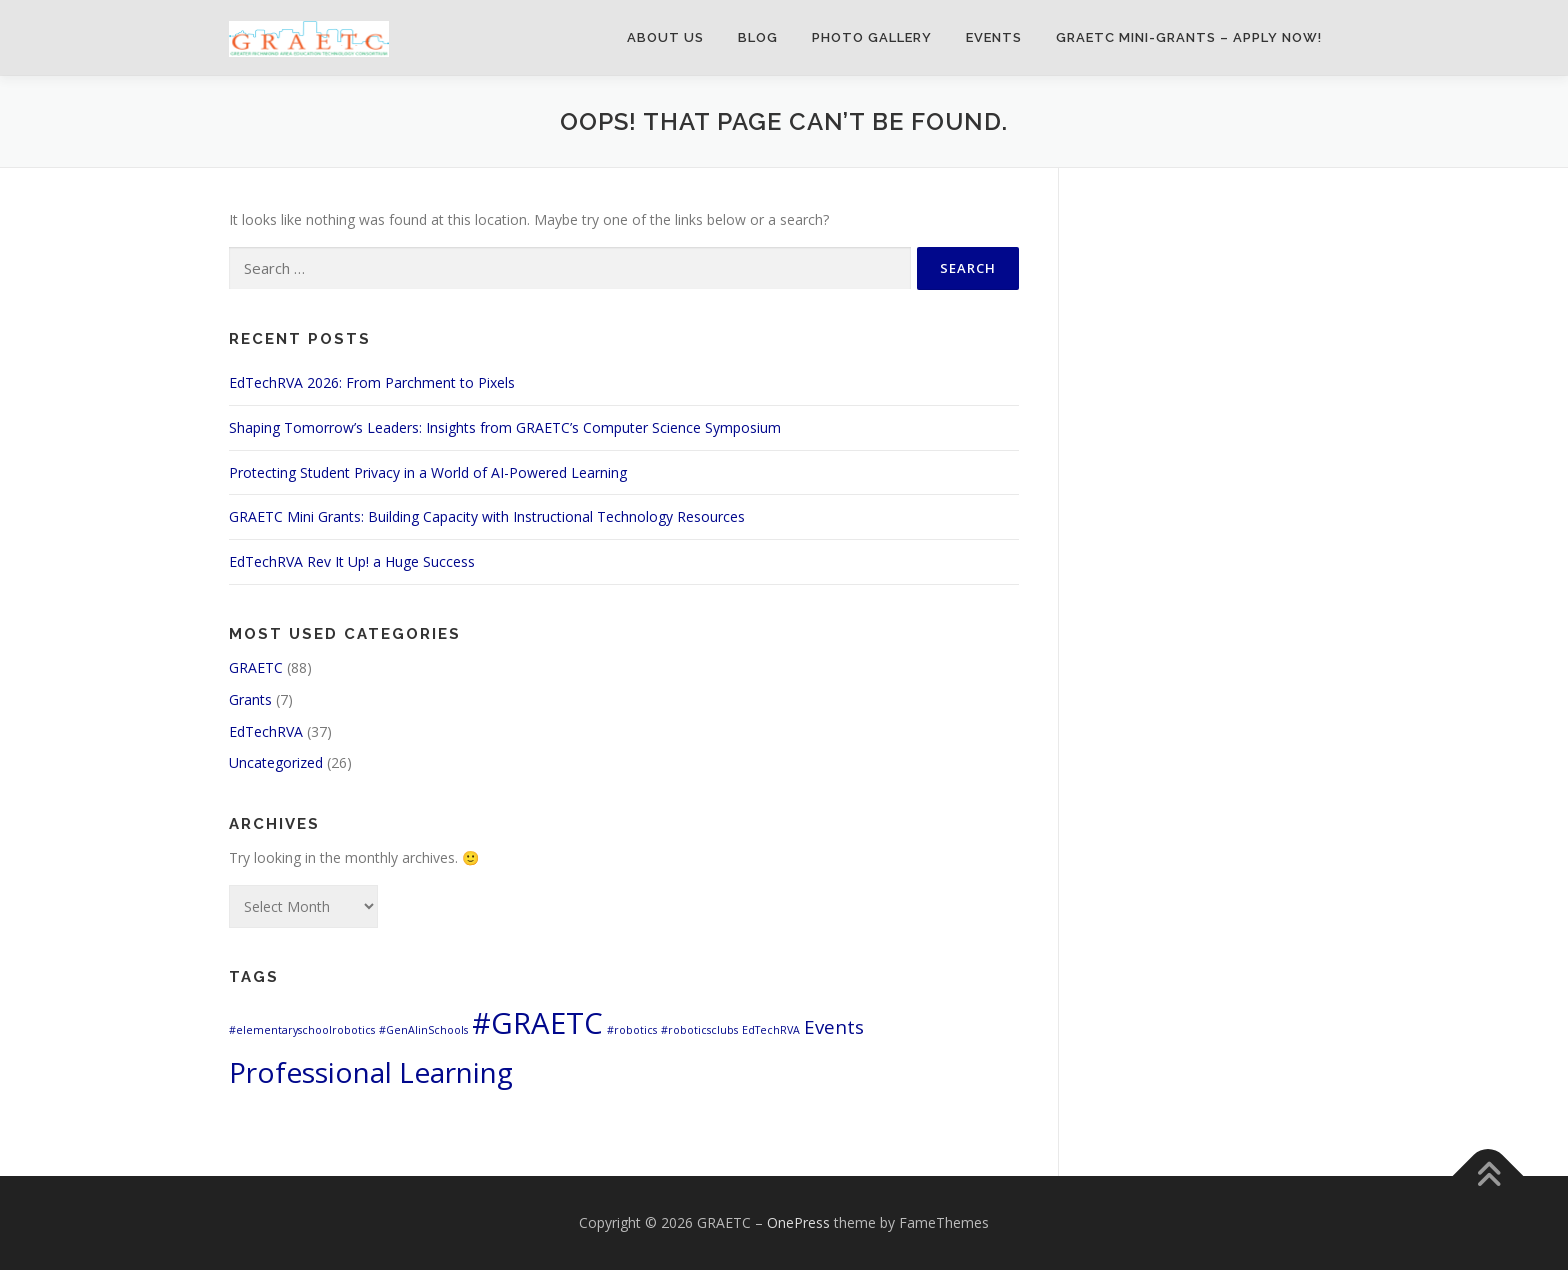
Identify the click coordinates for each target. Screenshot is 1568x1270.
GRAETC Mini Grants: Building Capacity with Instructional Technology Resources (487, 516)
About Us (665, 37)
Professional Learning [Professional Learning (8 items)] (371, 1072)
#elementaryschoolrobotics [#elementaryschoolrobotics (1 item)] (302, 1030)
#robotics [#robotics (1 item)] (632, 1030)
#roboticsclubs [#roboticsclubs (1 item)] (699, 1030)
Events (994, 37)
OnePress (798, 1222)
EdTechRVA (266, 731)
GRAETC (256, 667)
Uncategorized (276, 762)
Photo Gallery (872, 37)
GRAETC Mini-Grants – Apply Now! (1189, 37)
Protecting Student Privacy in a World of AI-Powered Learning (428, 472)
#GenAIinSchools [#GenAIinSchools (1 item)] (423, 1030)
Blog (758, 37)
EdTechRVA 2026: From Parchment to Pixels (372, 382)
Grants (250, 699)
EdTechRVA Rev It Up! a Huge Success (352, 561)
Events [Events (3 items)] (834, 1026)
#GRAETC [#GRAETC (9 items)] (537, 1023)
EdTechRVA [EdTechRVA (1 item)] (771, 1030)
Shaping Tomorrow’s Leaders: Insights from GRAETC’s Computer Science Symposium (505, 427)
